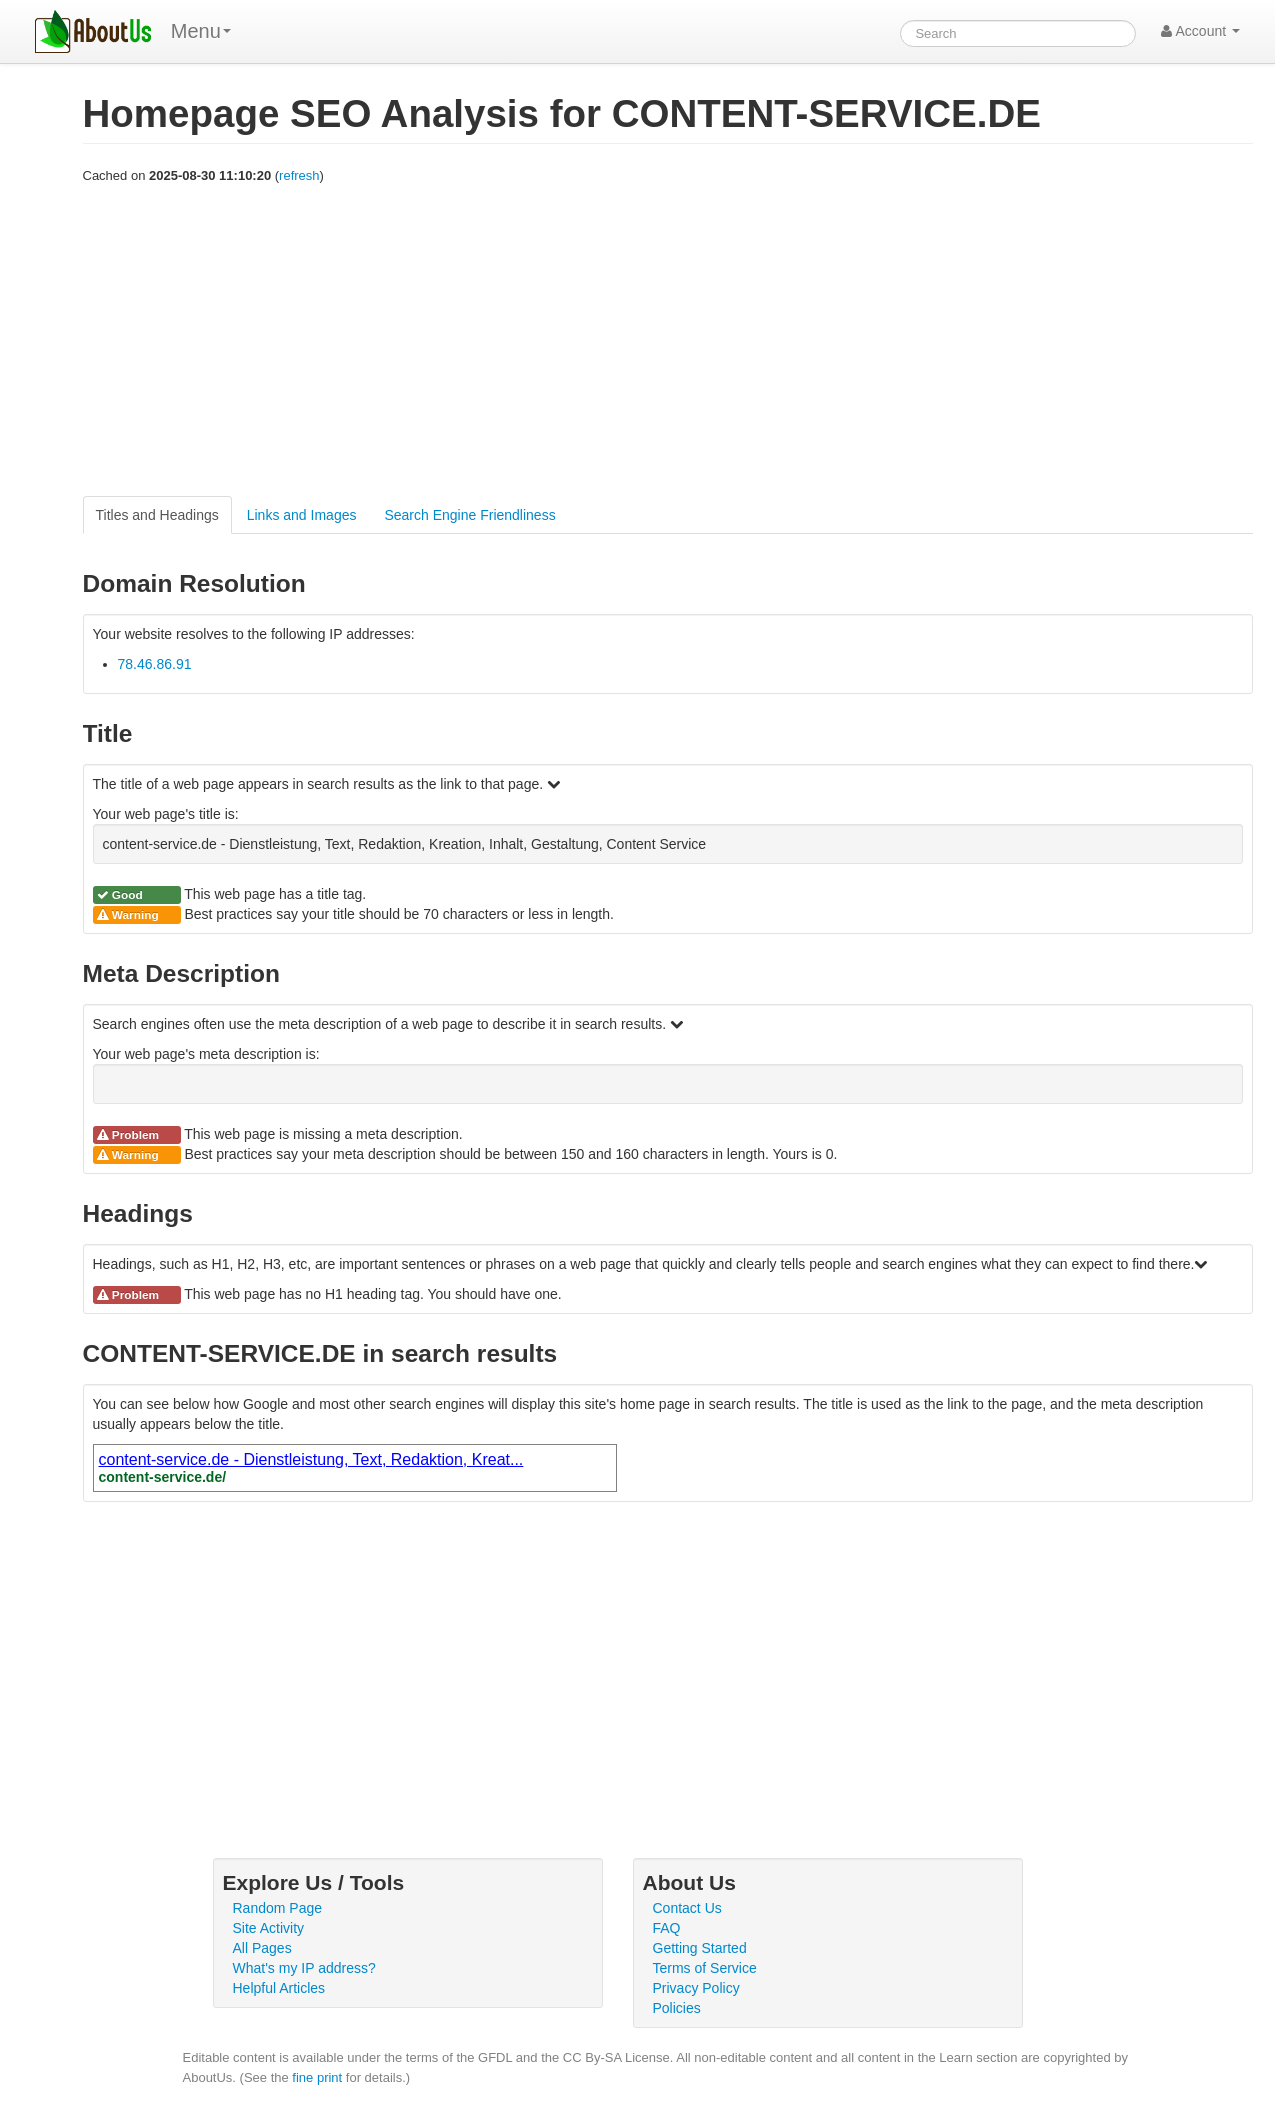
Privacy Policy (696, 1988)
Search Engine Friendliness (469, 515)
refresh (299, 175)
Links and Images (302, 515)
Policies (677, 2008)
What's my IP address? (304, 1968)
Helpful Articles (279, 1988)
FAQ (667, 1928)
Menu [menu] (201, 31)
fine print (317, 2077)
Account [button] (1200, 31)
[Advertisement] (668, 341)
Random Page (278, 1908)
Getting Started (700, 1948)
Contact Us (687, 1908)
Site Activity (269, 1928)
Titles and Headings (157, 515)
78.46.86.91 (155, 664)
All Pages (262, 1948)
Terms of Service (705, 1968)
